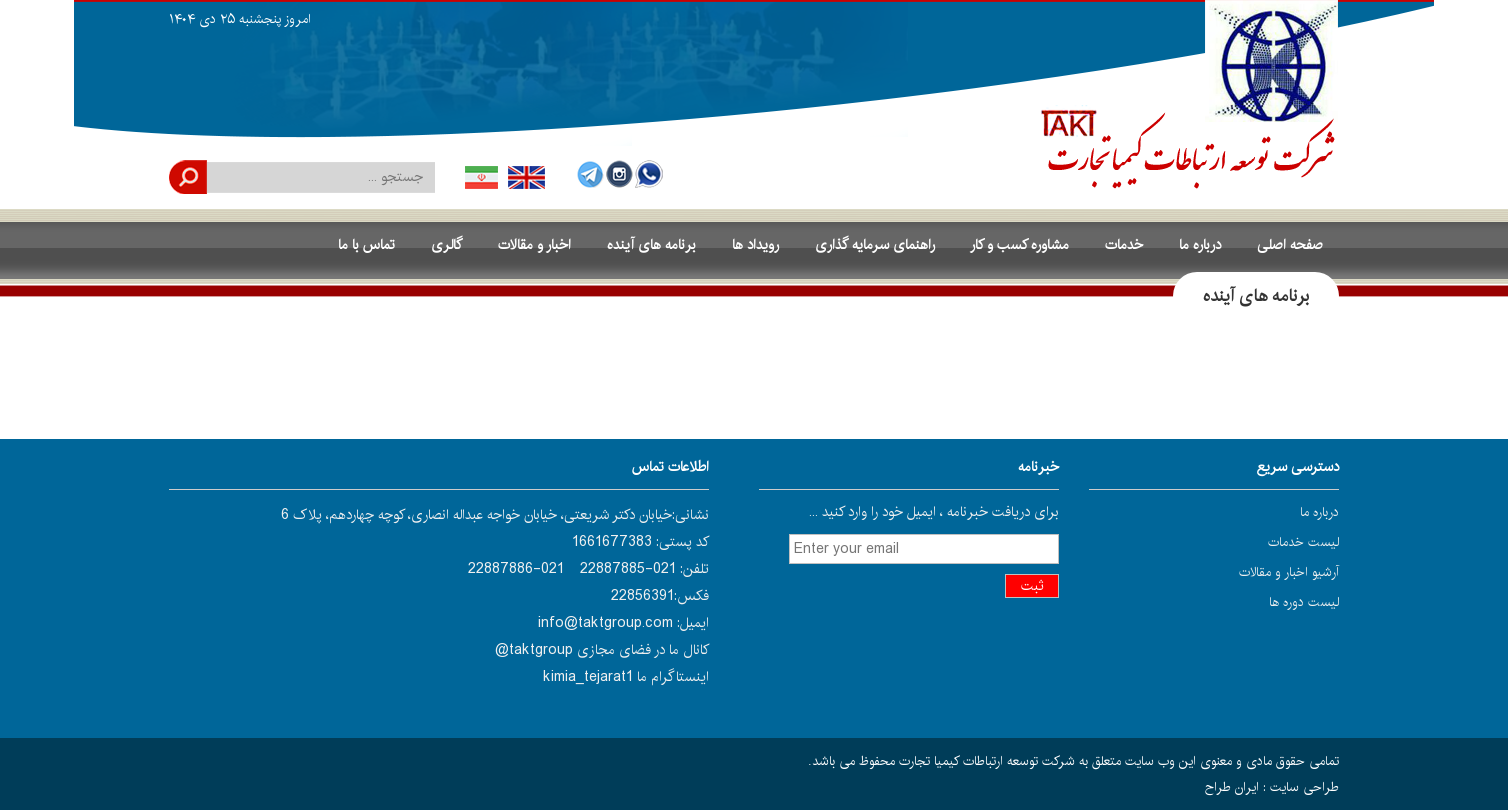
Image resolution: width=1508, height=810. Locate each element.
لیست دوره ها (1304, 602)
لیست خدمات (1303, 542)
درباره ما (1319, 512)
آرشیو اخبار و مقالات (1289, 572)
